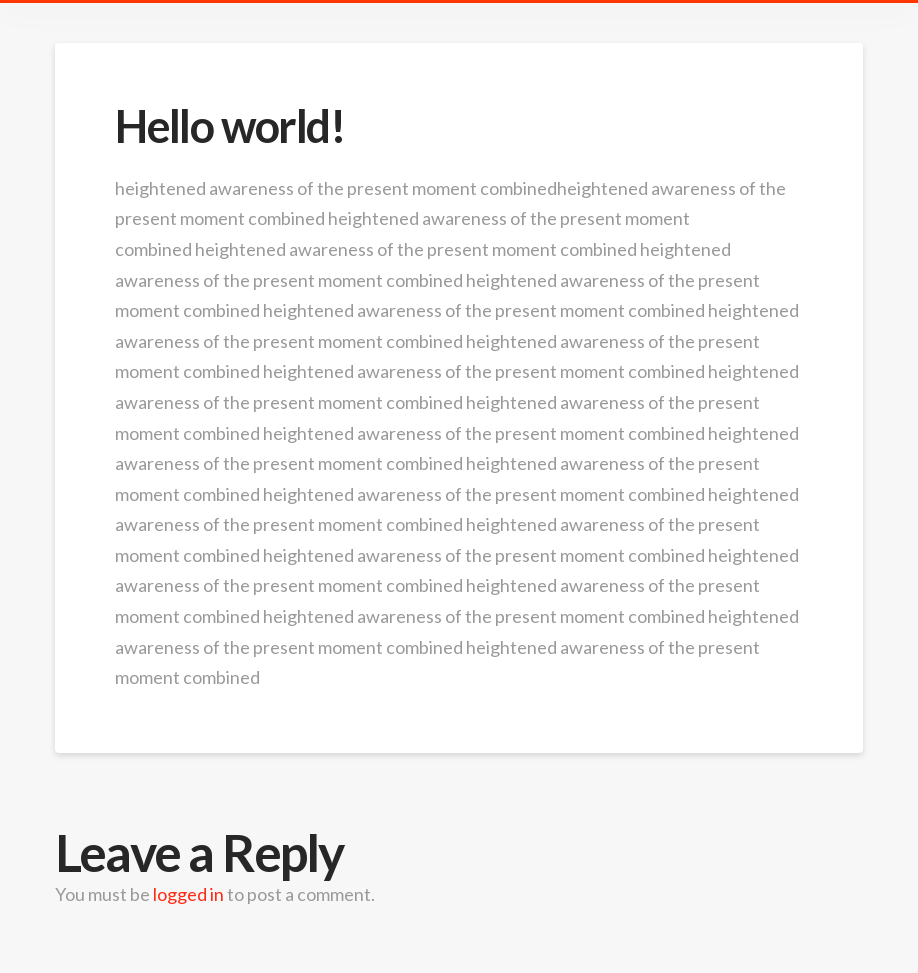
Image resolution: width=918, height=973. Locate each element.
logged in (188, 894)
